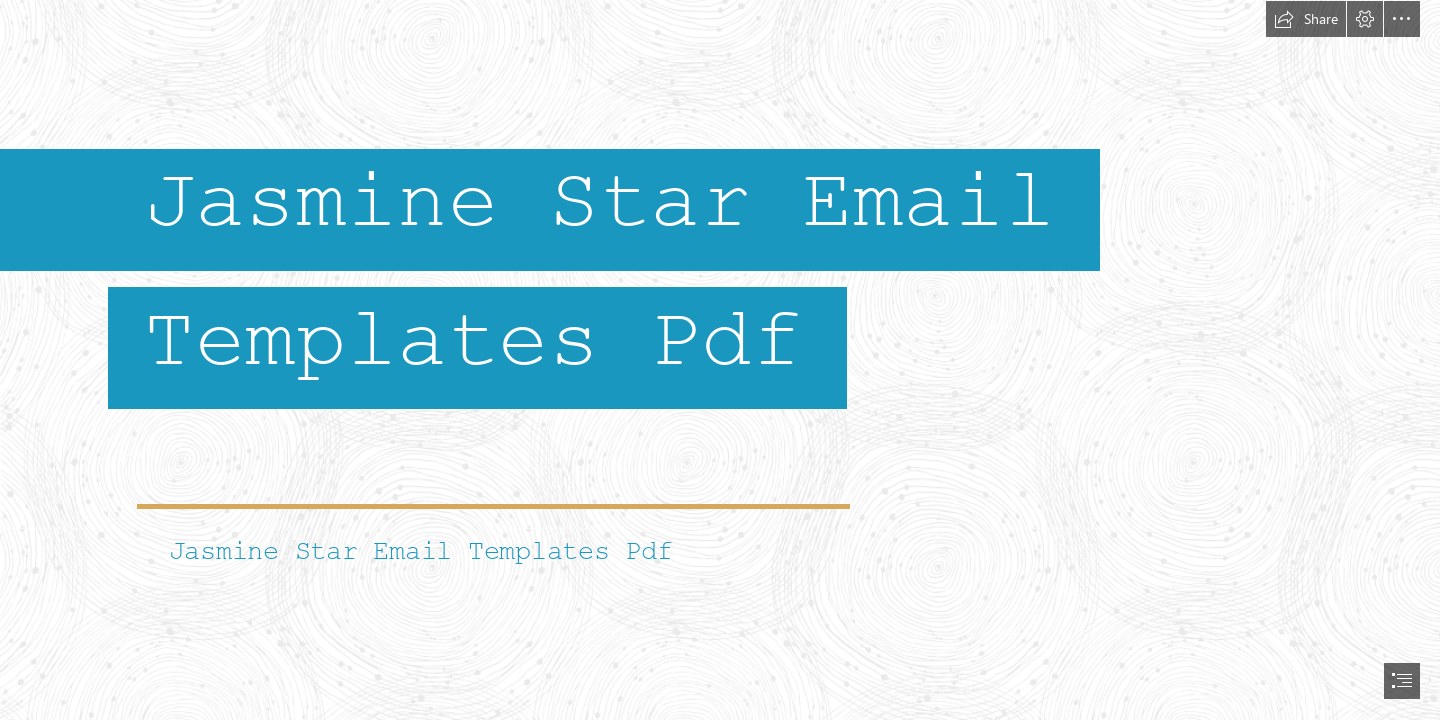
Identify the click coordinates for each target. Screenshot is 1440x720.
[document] (720, 360)
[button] (1306, 19)
